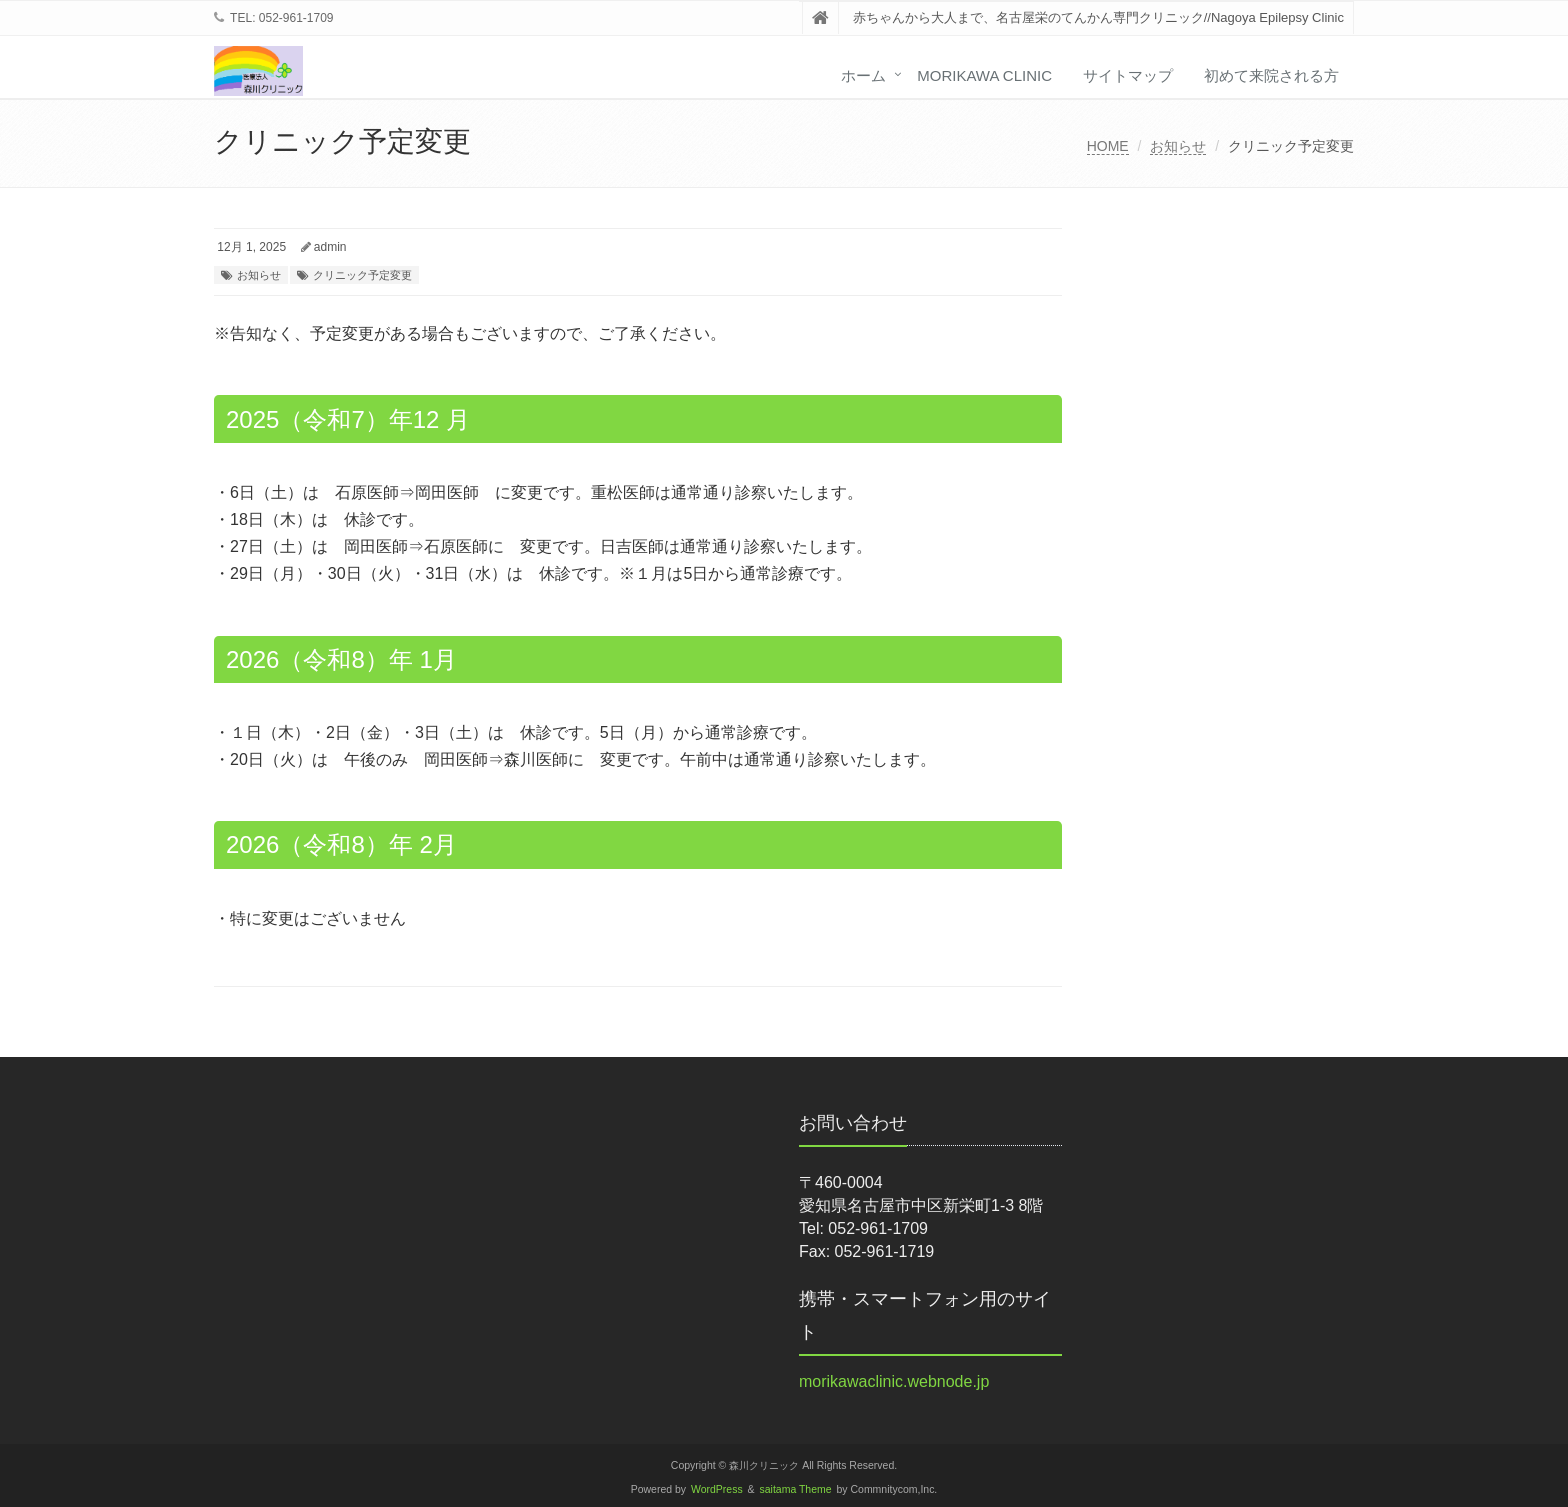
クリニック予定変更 (362, 275)
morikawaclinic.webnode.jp (894, 1381)
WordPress (717, 1489)
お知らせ (1178, 146)
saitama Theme (796, 1489)
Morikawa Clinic (984, 75)
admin (330, 247)
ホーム (863, 75)
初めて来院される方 (1271, 75)
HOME (1108, 146)
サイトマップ (1128, 75)
